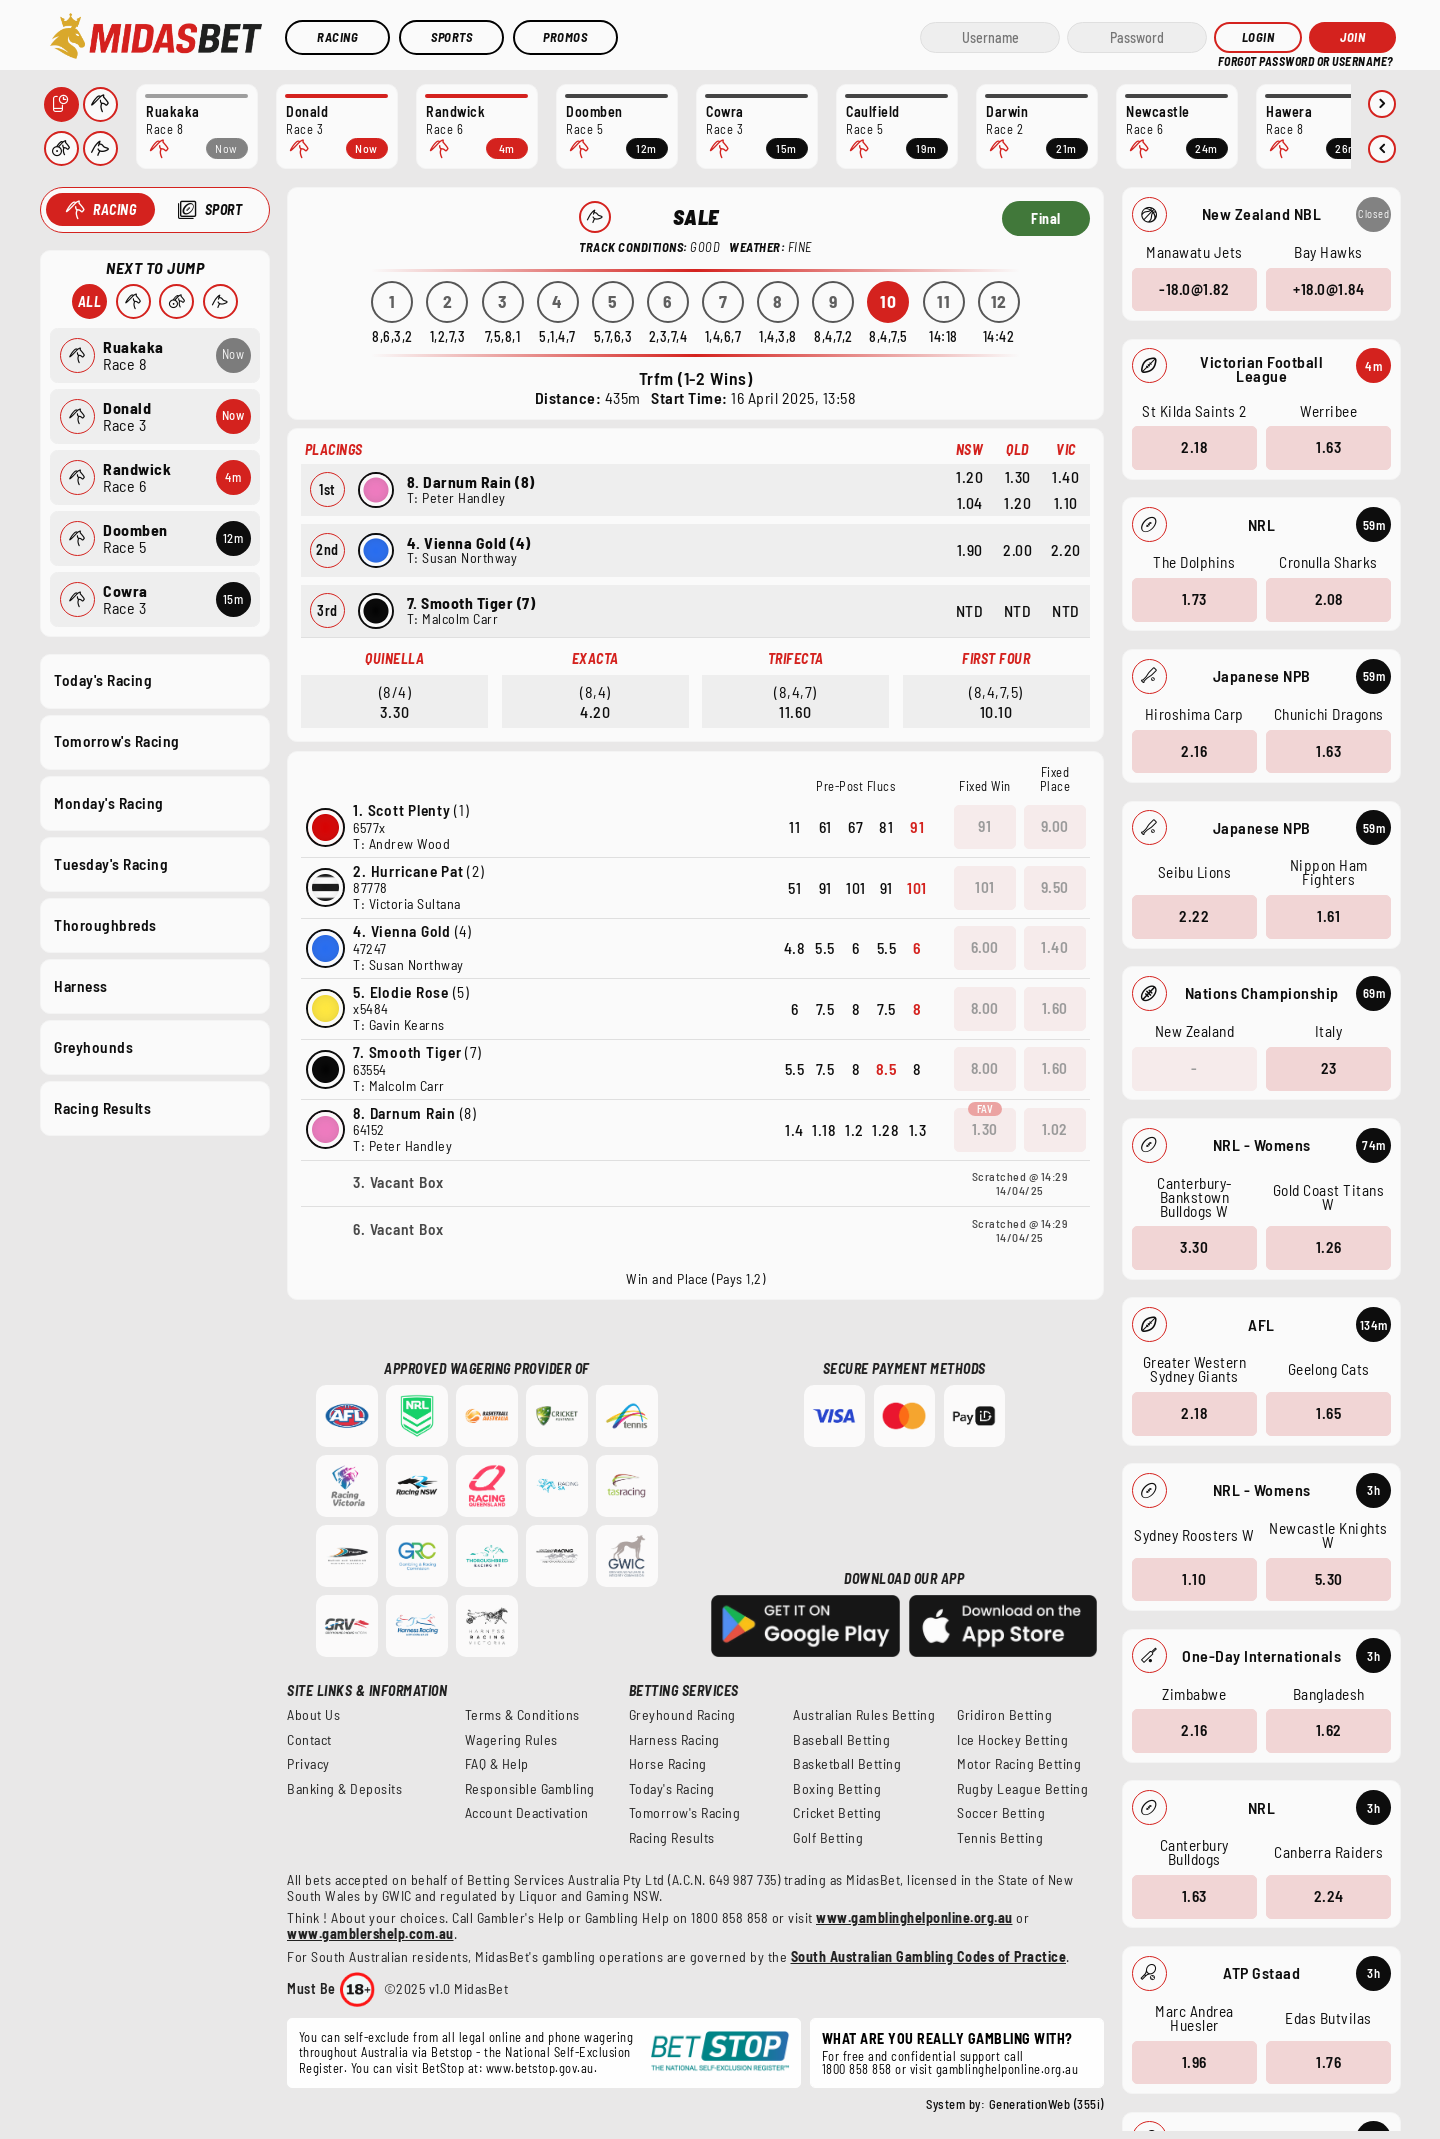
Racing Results (102, 1108)
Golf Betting (828, 1838)
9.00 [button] (1055, 826)
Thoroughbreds (105, 924)
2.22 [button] (1194, 916)
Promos (565, 37)
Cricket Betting (837, 1813)
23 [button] (1328, 1068)
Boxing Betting (837, 1789)
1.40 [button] (1054, 947)
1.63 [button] (1328, 447)
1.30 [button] (985, 1129)
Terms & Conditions (522, 1715)
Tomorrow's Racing (117, 741)
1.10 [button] (1194, 1578)
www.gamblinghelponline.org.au (914, 1917)
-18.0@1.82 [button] (1194, 288)
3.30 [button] (1194, 1247)
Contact (309, 1740)
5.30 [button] (1328, 1578)
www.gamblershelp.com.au (370, 1933)
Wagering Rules (511, 1740)
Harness (81, 985)
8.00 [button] (985, 1008)
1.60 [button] (1055, 1008)
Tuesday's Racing (111, 863)
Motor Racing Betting (1019, 1764)
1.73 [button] (1193, 599)
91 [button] (984, 826)
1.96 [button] (1193, 2061)
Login (1258, 37)
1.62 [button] (1328, 1730)
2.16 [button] (1194, 750)
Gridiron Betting (1004, 1715)
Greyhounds (93, 1047)
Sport (223, 209)
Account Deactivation (527, 1813)
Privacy (308, 1764)
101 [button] (985, 887)
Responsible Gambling (530, 1789)
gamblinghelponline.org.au (1007, 2069)
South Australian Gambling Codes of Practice (929, 1956)
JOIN (1352, 37)
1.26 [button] (1328, 1247)
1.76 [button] (1328, 2061)
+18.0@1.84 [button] (1328, 288)
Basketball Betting (847, 1764)
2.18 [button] (1194, 447)
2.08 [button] (1328, 599)
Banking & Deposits (344, 1789)
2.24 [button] (1328, 1896)
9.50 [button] (1055, 887)
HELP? (1231, 59)
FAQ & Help (497, 1764)
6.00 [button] (985, 947)
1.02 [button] (1055, 1129)
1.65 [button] (1328, 1413)
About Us (313, 1715)
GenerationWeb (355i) (1046, 2104)
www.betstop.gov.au (540, 2068)
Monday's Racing (109, 802)
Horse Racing (668, 1764)
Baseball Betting (841, 1740)
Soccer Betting (1001, 1813)
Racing (337, 37)
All (89, 301)
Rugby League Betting (1022, 1789)
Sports (451, 37)
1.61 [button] (1328, 916)
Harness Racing (674, 1740)
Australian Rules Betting (864, 1715)
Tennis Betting (1000, 1838)
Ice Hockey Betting (1012, 1740)
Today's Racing (103, 680)
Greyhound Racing (682, 1715)
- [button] (1194, 1068)
